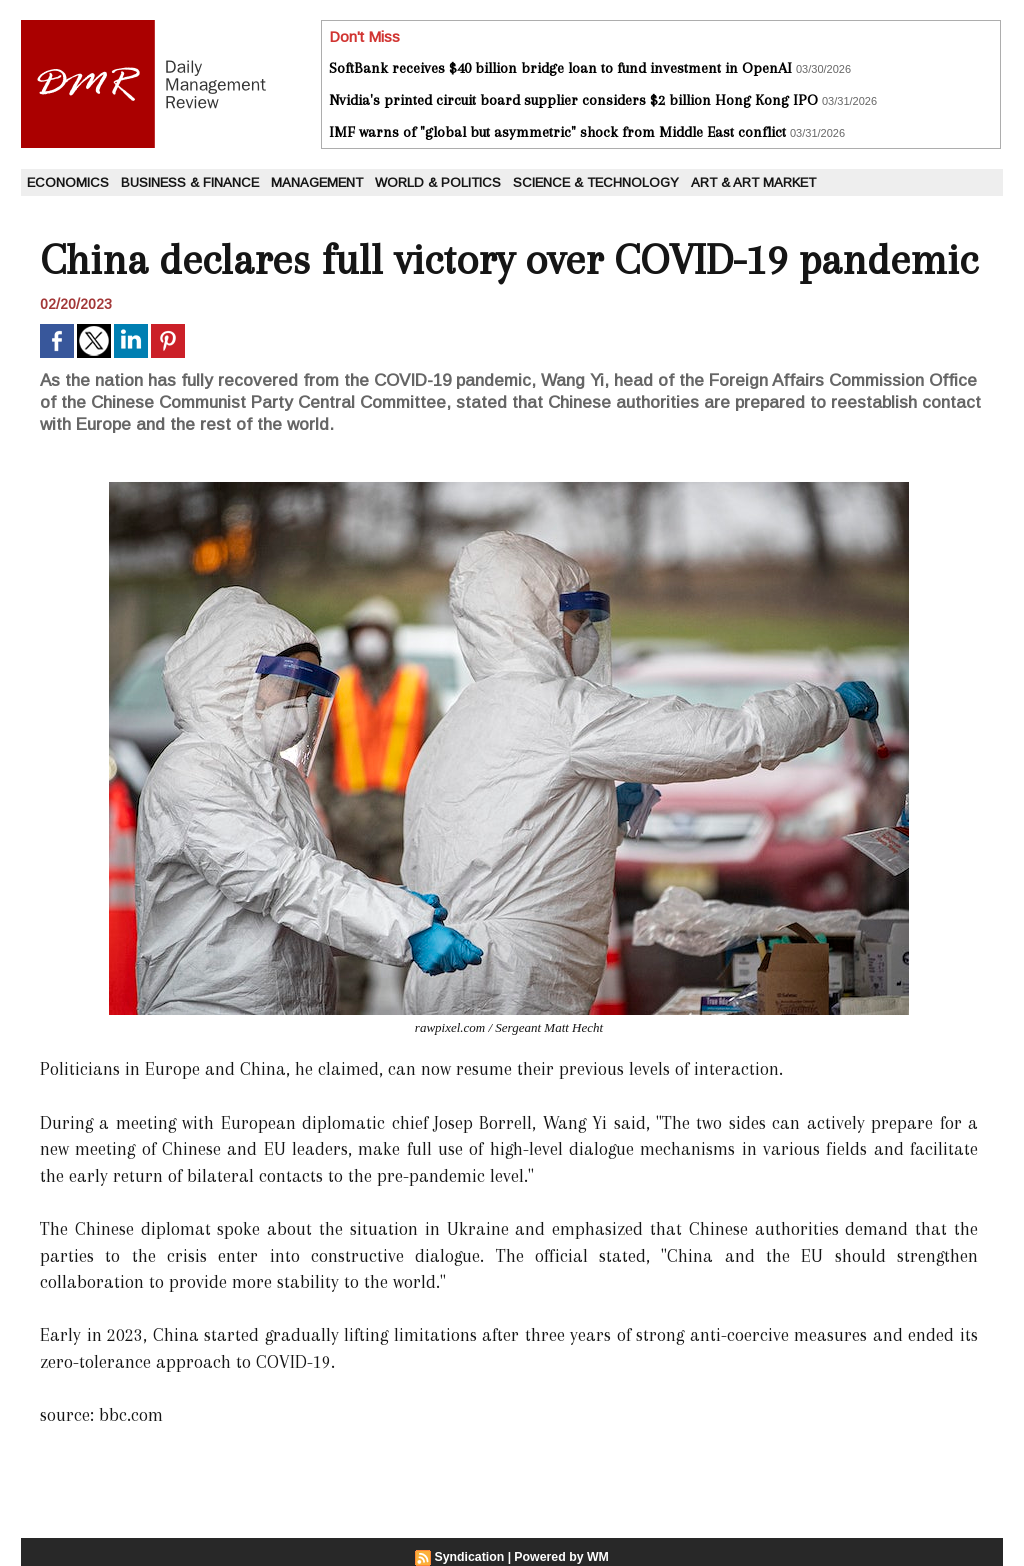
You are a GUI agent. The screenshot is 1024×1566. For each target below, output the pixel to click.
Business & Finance (190, 182)
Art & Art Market (753, 182)
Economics (68, 182)
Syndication (471, 1557)
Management (317, 182)
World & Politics (438, 182)
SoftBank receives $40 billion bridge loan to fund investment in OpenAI (560, 68)
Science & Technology (596, 182)
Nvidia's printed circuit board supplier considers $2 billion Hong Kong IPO (573, 100)
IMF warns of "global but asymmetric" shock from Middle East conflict (557, 132)
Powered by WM (561, 1557)
